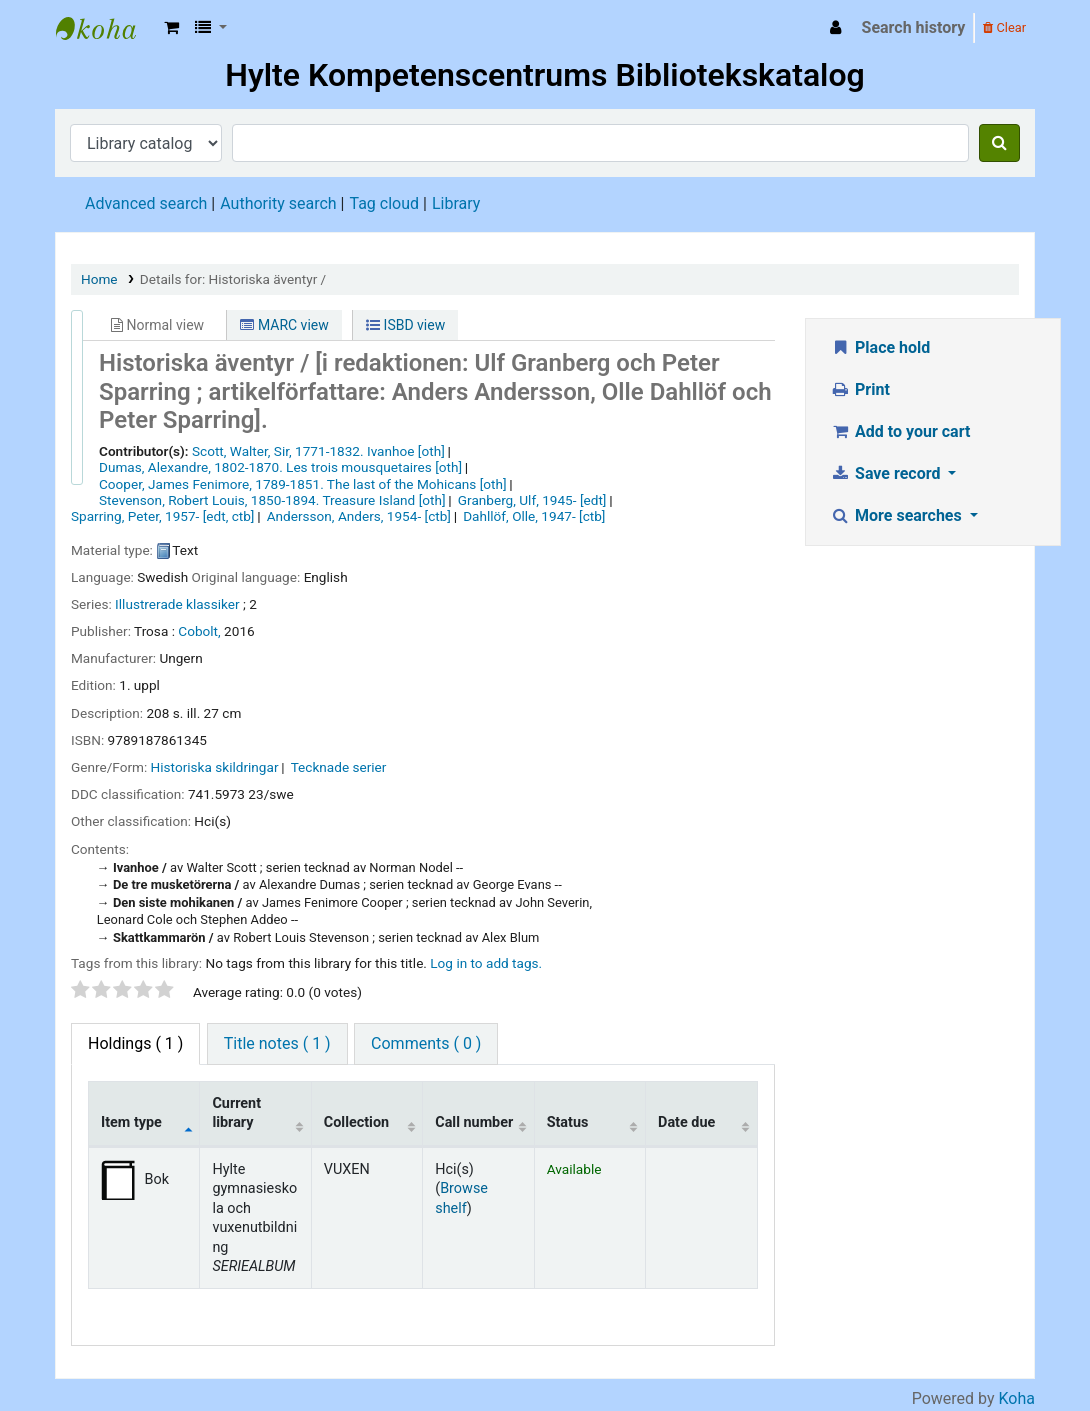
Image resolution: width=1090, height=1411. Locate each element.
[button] (171, 28)
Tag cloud (384, 203)
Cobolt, (199, 631)
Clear (1004, 27)
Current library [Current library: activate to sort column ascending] (236, 1113)
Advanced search (146, 203)
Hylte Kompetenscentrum (106, 28)
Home (99, 279)
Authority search (278, 203)
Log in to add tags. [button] (486, 963)
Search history (914, 27)
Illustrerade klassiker (177, 604)
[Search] (999, 143)
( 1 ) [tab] (135, 1043)
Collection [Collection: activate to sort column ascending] (356, 1122)
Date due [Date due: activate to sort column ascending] (686, 1122)
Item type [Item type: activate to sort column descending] (131, 1122)
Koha (1017, 1398)
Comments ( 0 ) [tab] (426, 1043)
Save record (888, 473)
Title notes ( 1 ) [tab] (277, 1043)
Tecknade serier (339, 767)
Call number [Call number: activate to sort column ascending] (474, 1122)
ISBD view (405, 325)
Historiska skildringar (215, 767)
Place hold (881, 347)
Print (860, 389)
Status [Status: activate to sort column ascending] (568, 1122)
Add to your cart (901, 431)
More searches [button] (898, 515)
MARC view (284, 325)
